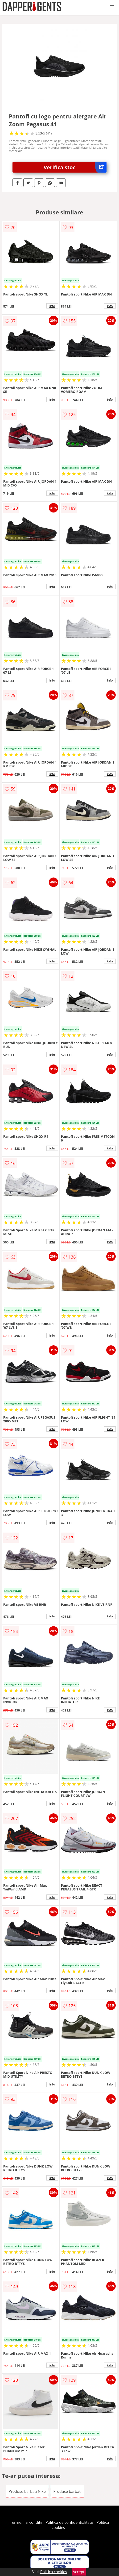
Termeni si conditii (26, 2522)
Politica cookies (53, 2571)
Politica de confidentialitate (69, 2522)
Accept (79, 2571)
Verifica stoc (75, 167)
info (52, 306)
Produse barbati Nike (27, 2491)
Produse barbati (67, 2491)
